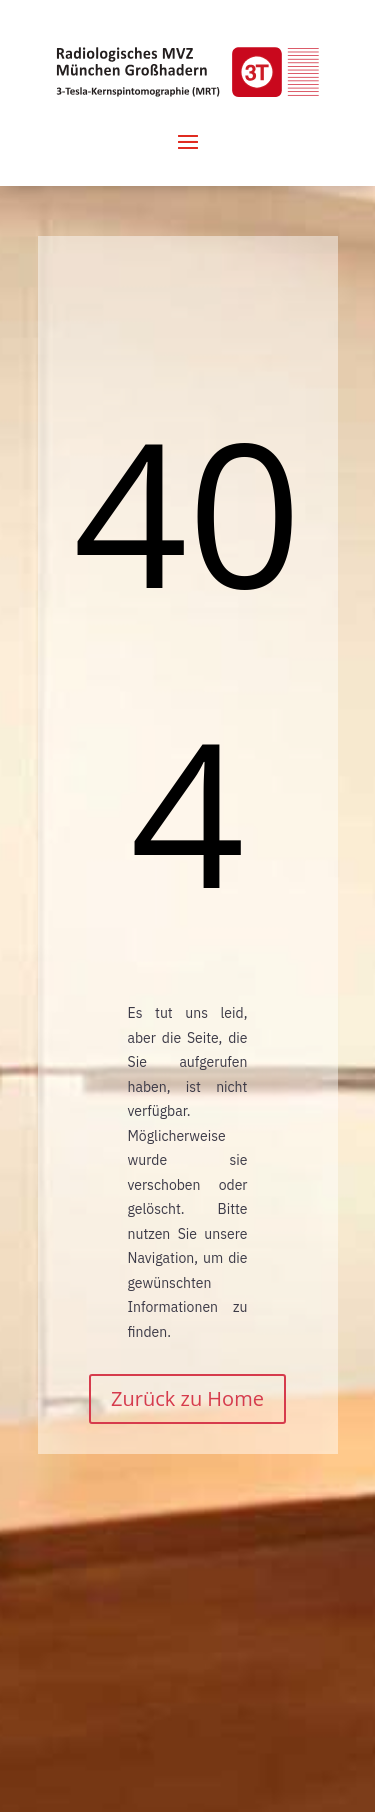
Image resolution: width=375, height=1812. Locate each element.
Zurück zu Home (187, 1398)
